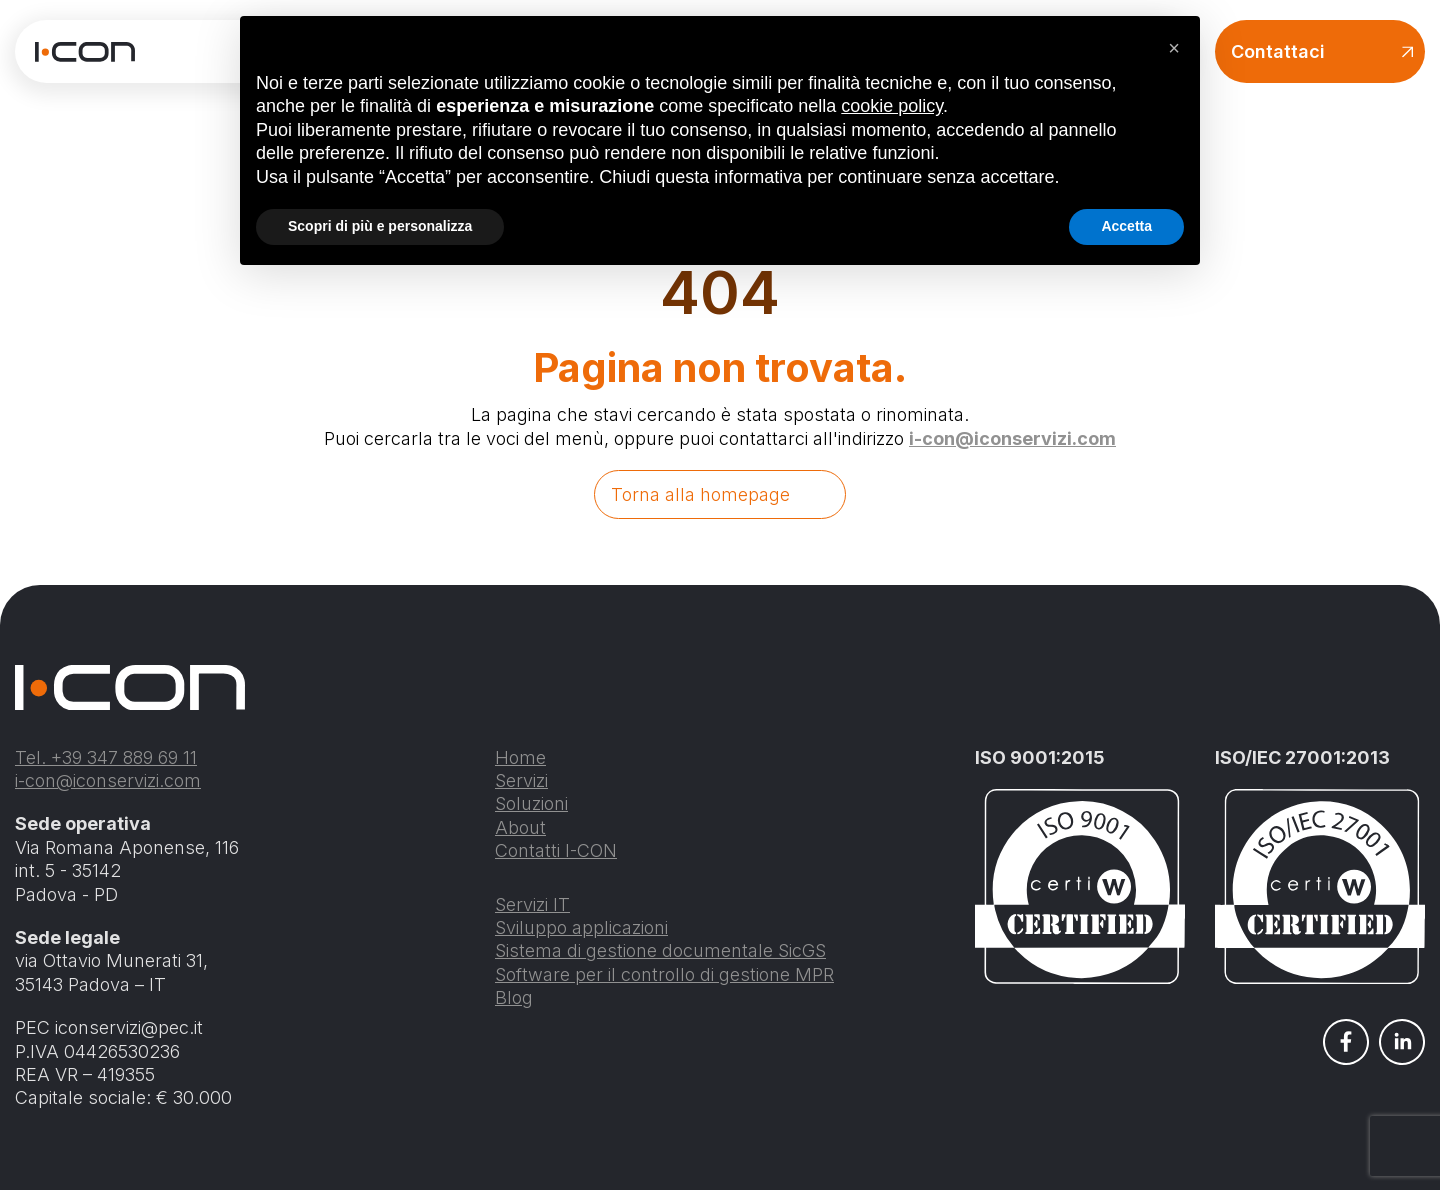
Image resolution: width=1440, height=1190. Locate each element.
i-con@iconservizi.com (1012, 438)
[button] (1174, 48)
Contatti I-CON (556, 850)
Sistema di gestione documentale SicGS (660, 950)
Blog (514, 997)
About (520, 827)
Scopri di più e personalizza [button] (380, 226)
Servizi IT (532, 904)
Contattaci (1322, 51)
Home (520, 757)
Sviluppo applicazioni (581, 927)
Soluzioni (531, 803)
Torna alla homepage (700, 494)
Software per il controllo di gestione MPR (664, 974)
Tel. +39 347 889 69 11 (106, 757)
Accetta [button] (1126, 226)
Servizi (521, 780)
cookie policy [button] (892, 106)
